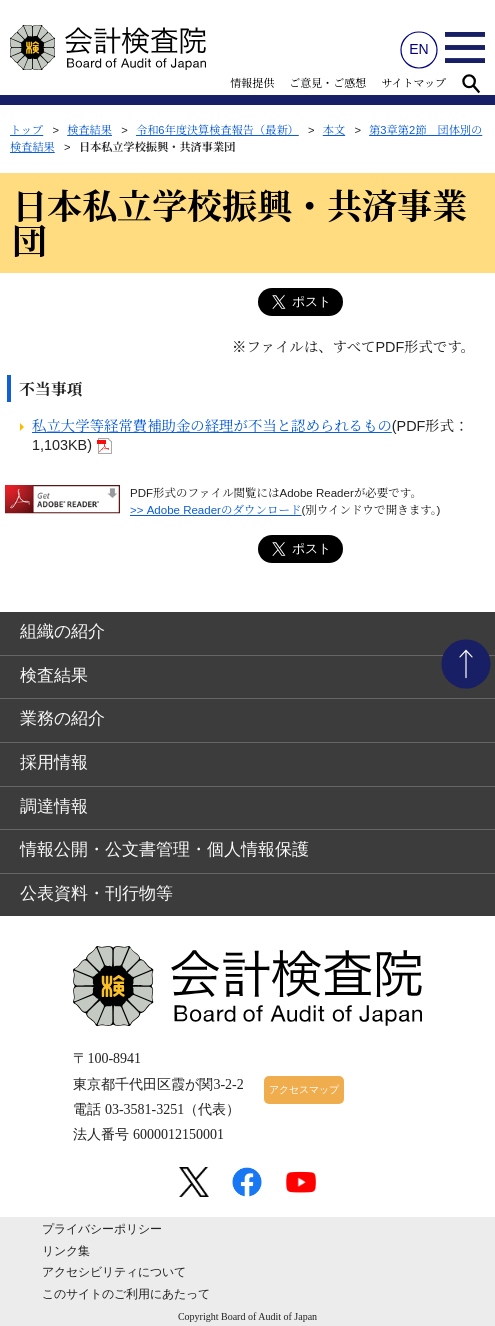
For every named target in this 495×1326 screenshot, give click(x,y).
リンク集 (66, 1251)
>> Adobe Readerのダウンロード (216, 510)
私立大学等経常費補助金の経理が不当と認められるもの (212, 426)
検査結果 (89, 130)
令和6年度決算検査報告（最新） (217, 130)
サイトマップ (413, 83)
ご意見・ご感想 (327, 83)
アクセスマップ (304, 1089)
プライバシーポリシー (102, 1229)
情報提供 (252, 83)
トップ (26, 130)
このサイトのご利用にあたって (126, 1294)
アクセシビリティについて (114, 1272)
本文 (334, 130)
